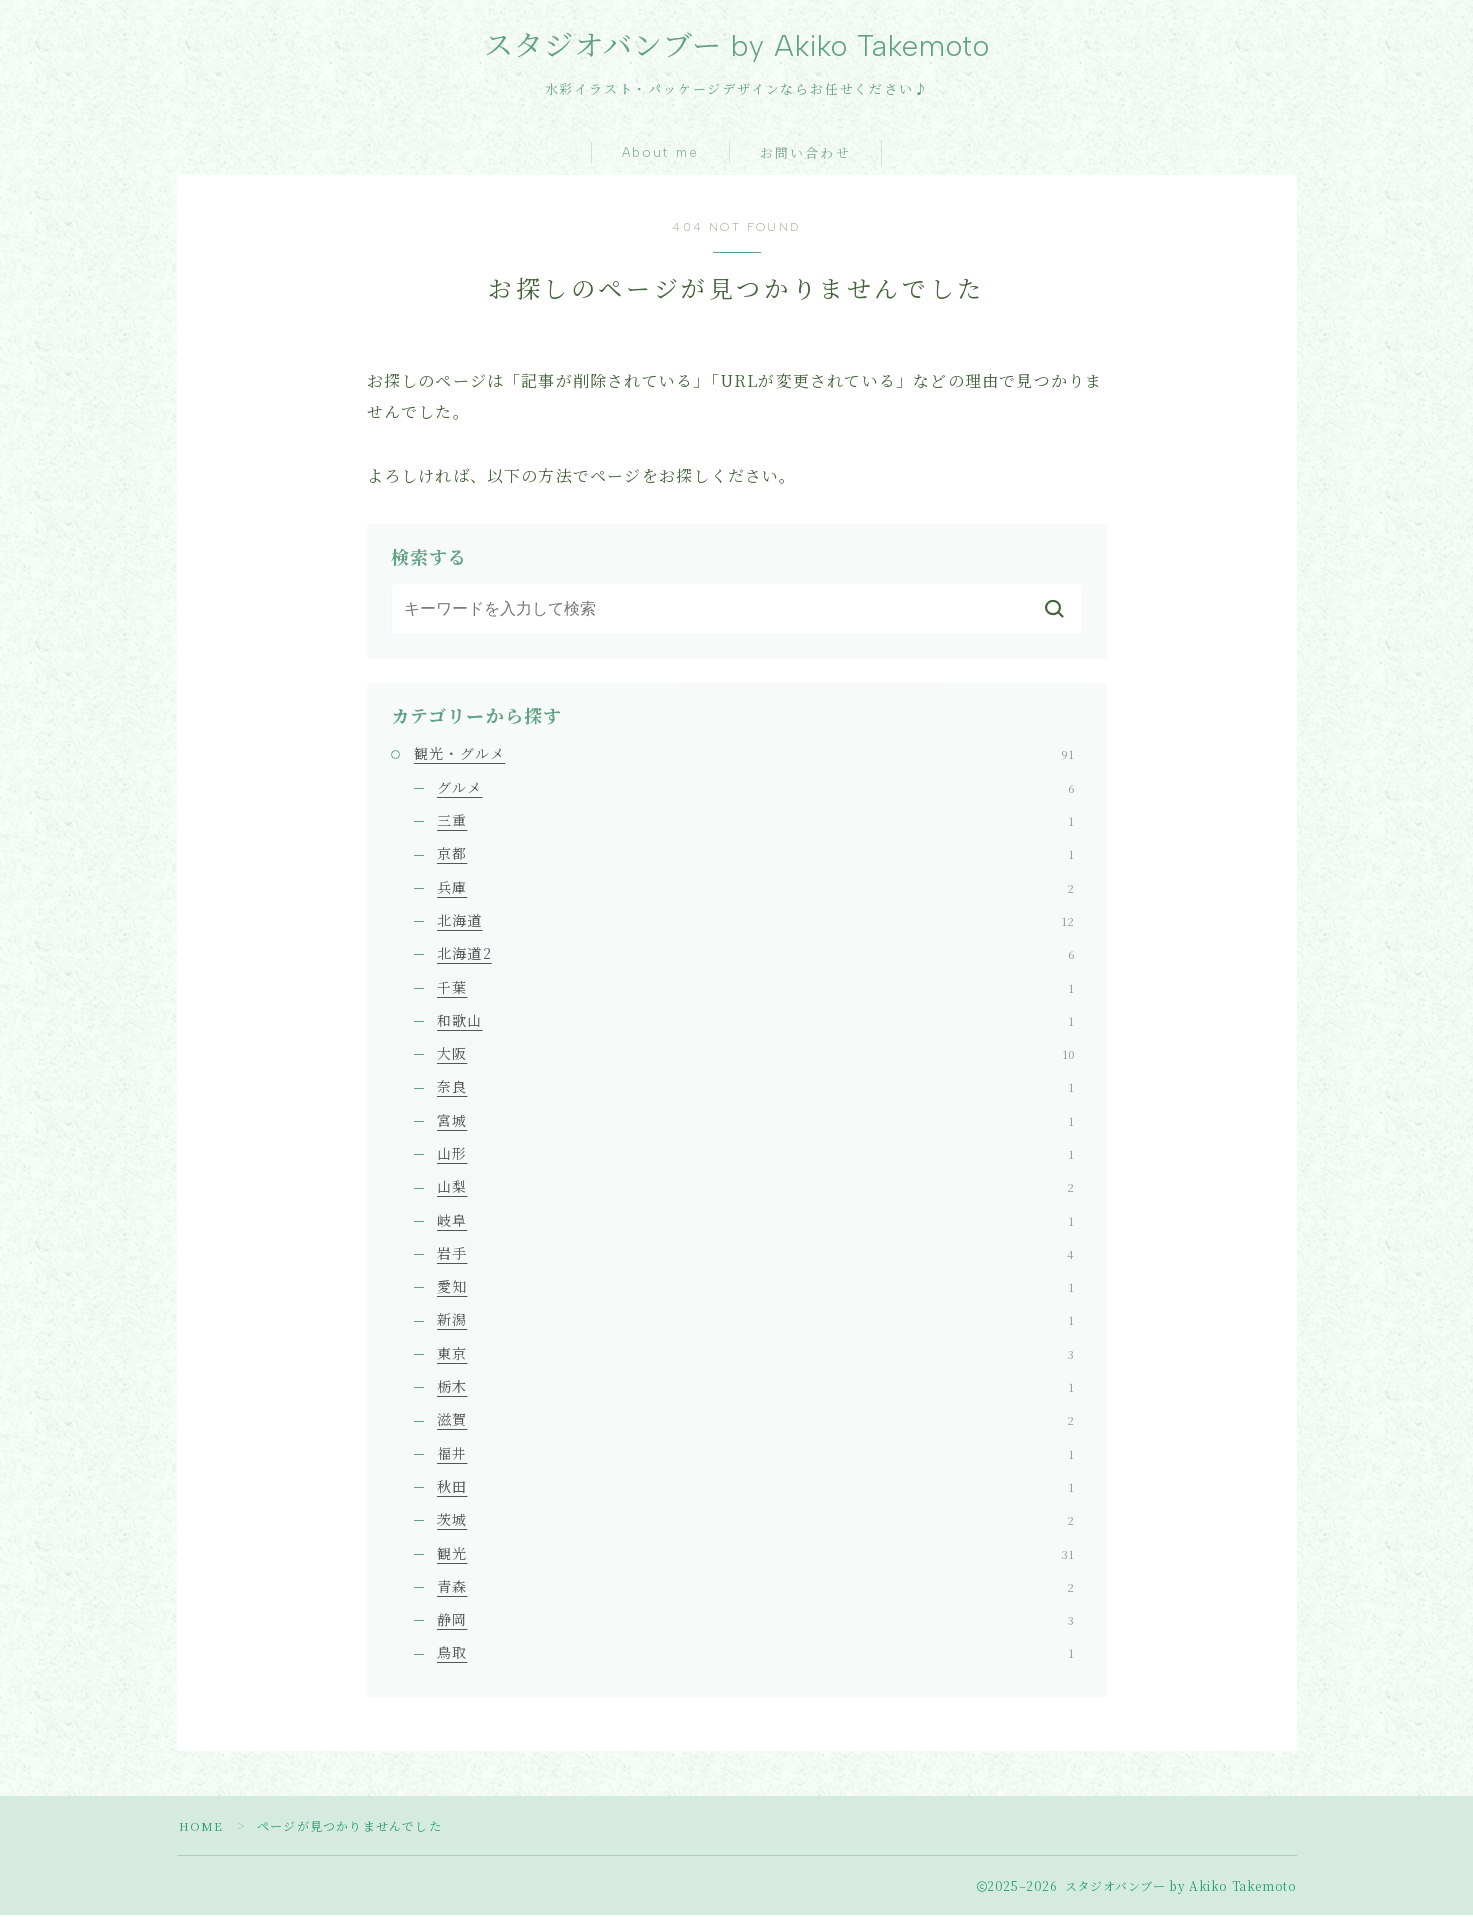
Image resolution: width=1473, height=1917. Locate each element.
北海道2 (755, 955)
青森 (755, 1588)
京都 (755, 855)
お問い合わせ (805, 155)
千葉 (755, 988)
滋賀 (755, 1421)
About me (660, 154)
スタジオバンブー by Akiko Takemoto (736, 47)
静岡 (755, 1621)
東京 (755, 1355)
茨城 (755, 1521)
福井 (755, 1455)
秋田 (755, 1488)
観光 (755, 1554)
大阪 (755, 1055)
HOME (201, 1827)
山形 (755, 1155)
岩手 (755, 1255)
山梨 (755, 1188)
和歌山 (755, 1022)
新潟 (755, 1321)
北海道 (755, 922)
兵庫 (755, 889)
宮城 (755, 1122)
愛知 (755, 1288)
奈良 (755, 1088)
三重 (755, 822)
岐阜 (755, 1221)
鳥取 (755, 1654)
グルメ (755, 789)
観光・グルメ (744, 755)
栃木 (755, 1388)
